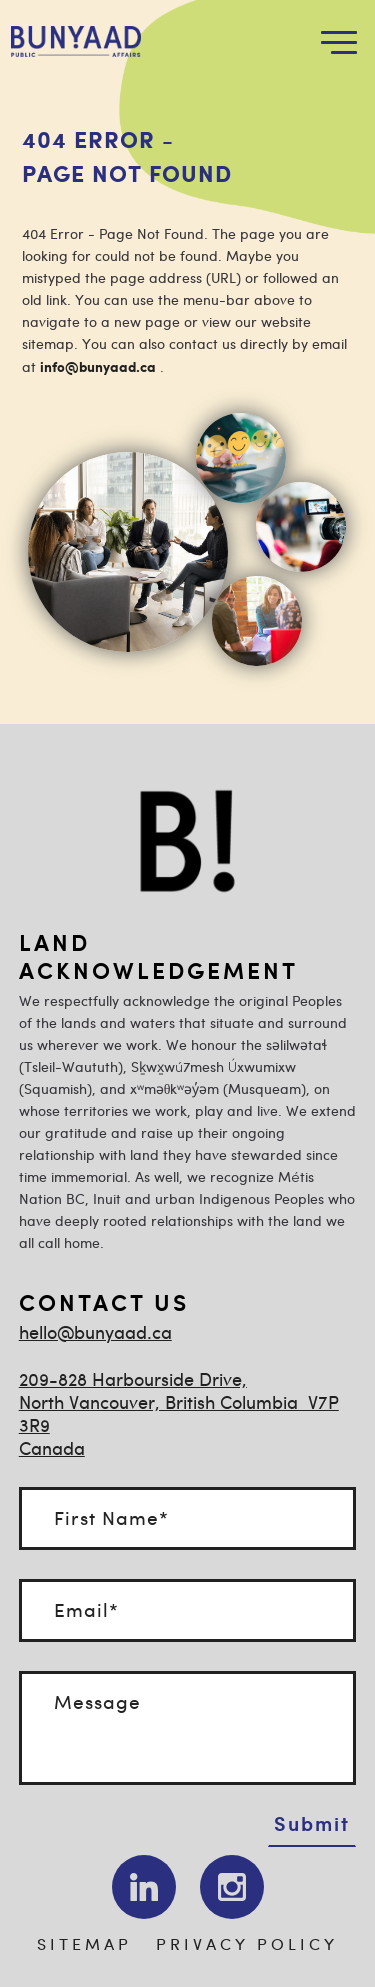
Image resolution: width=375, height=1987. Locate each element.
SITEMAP (84, 1945)
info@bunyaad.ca (98, 368)
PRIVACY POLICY (247, 1945)
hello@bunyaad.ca (95, 1334)
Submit (312, 1823)
